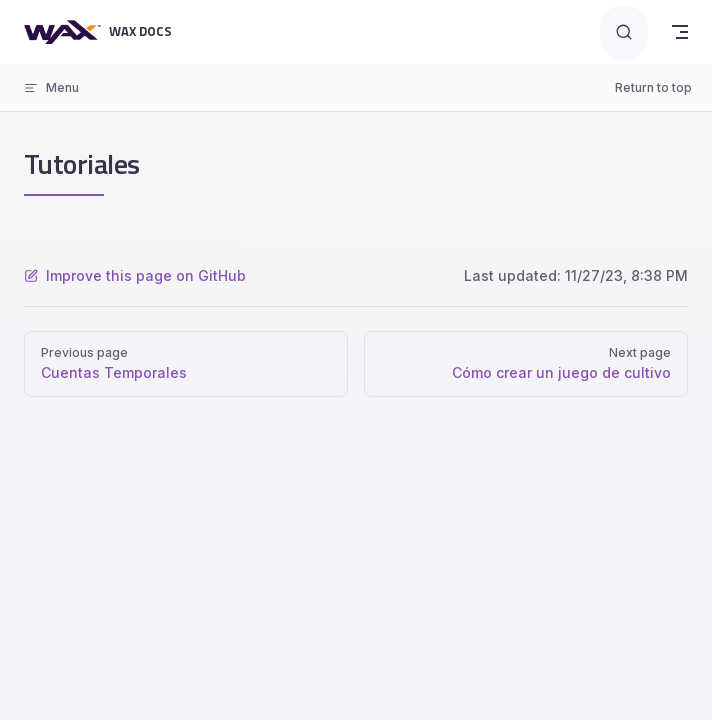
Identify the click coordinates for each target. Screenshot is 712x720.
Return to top (653, 87)
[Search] (624, 32)
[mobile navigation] (680, 32)
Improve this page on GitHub (135, 275)
